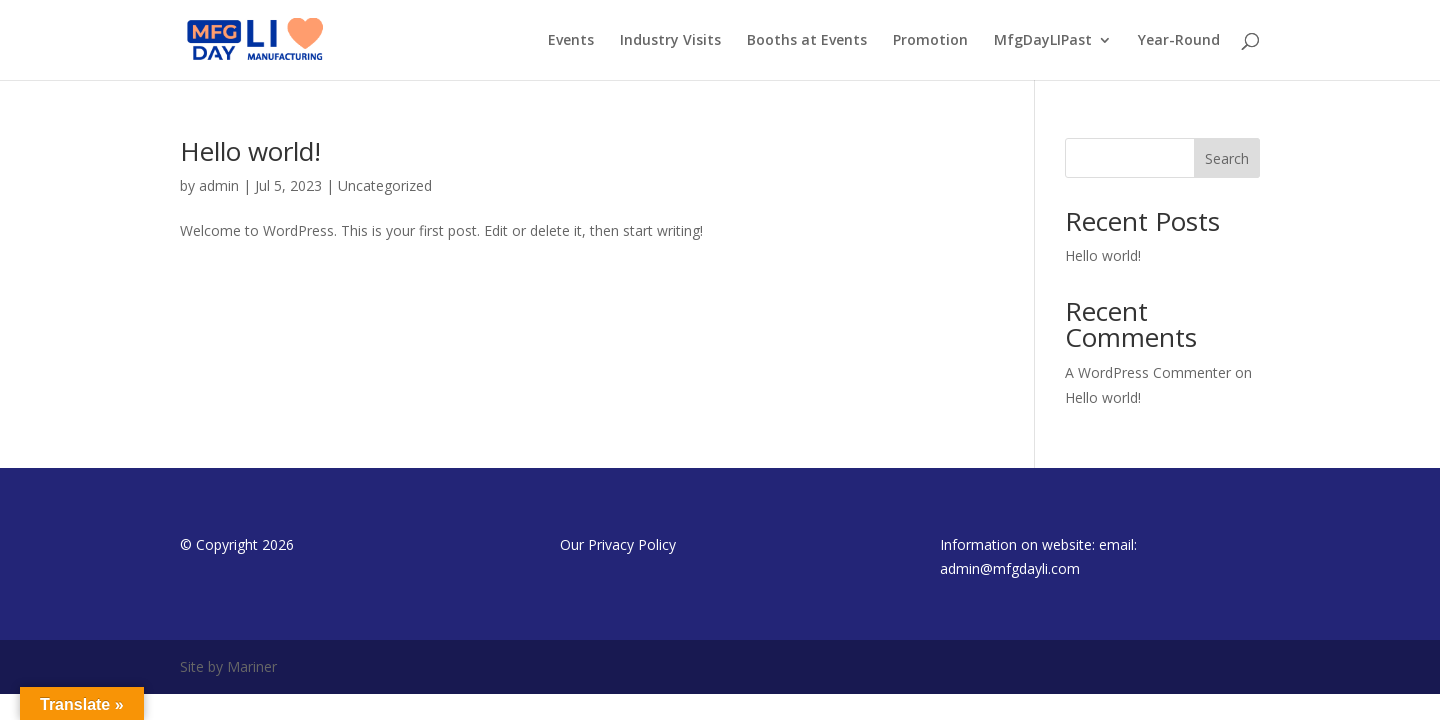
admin (219, 185)
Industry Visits (670, 41)
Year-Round (1179, 41)
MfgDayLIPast (1043, 41)
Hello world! (250, 151)
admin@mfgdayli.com (1010, 568)
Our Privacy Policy (618, 544)
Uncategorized (385, 185)
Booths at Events (807, 41)
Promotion (930, 41)
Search (1227, 158)
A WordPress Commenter (1148, 372)
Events (571, 41)
